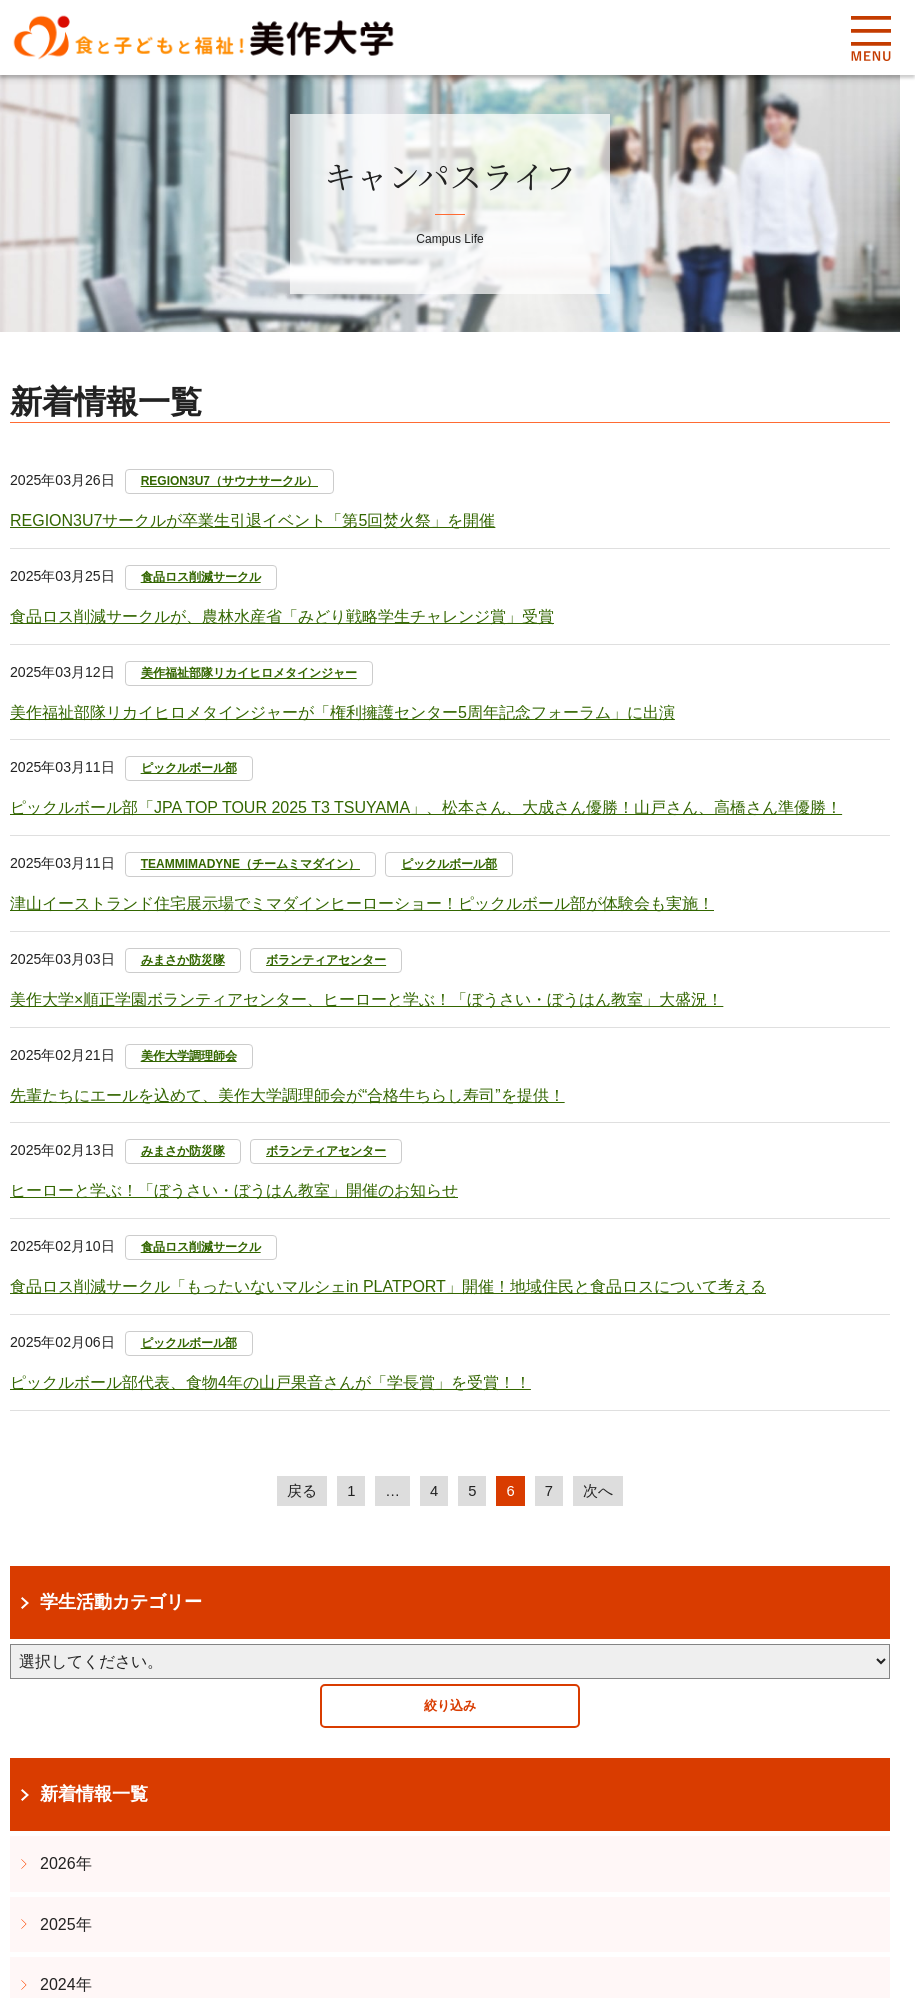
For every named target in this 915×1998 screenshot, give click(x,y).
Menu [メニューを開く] (870, 38)
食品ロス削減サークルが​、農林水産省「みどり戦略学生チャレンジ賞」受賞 (282, 616)
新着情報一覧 (94, 1796)
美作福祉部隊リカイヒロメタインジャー (249, 673)
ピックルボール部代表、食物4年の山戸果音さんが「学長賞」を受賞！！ (270, 1382)
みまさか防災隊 (183, 960)
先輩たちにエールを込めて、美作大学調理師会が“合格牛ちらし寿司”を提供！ (287, 1095)
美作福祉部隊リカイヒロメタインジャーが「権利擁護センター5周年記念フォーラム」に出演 (342, 712)
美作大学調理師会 (189, 1056)
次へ (601, 1491)
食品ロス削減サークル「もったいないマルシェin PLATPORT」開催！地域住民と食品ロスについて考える (388, 1286)
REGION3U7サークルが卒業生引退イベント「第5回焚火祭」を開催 (252, 520)
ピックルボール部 (189, 768)
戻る (299, 1491)
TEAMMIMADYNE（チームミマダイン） (250, 864)
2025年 (66, 1925)
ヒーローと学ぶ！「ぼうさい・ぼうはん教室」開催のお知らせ (234, 1190)
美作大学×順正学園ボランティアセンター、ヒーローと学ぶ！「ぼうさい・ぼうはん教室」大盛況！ (366, 999)
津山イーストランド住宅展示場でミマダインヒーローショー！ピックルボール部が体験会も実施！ (362, 903)
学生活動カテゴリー (121, 1604)
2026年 (66, 1864)
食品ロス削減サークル (201, 577)
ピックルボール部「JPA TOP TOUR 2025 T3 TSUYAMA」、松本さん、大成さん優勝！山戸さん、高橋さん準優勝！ (426, 807)
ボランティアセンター (326, 960)
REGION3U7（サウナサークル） (229, 481)
